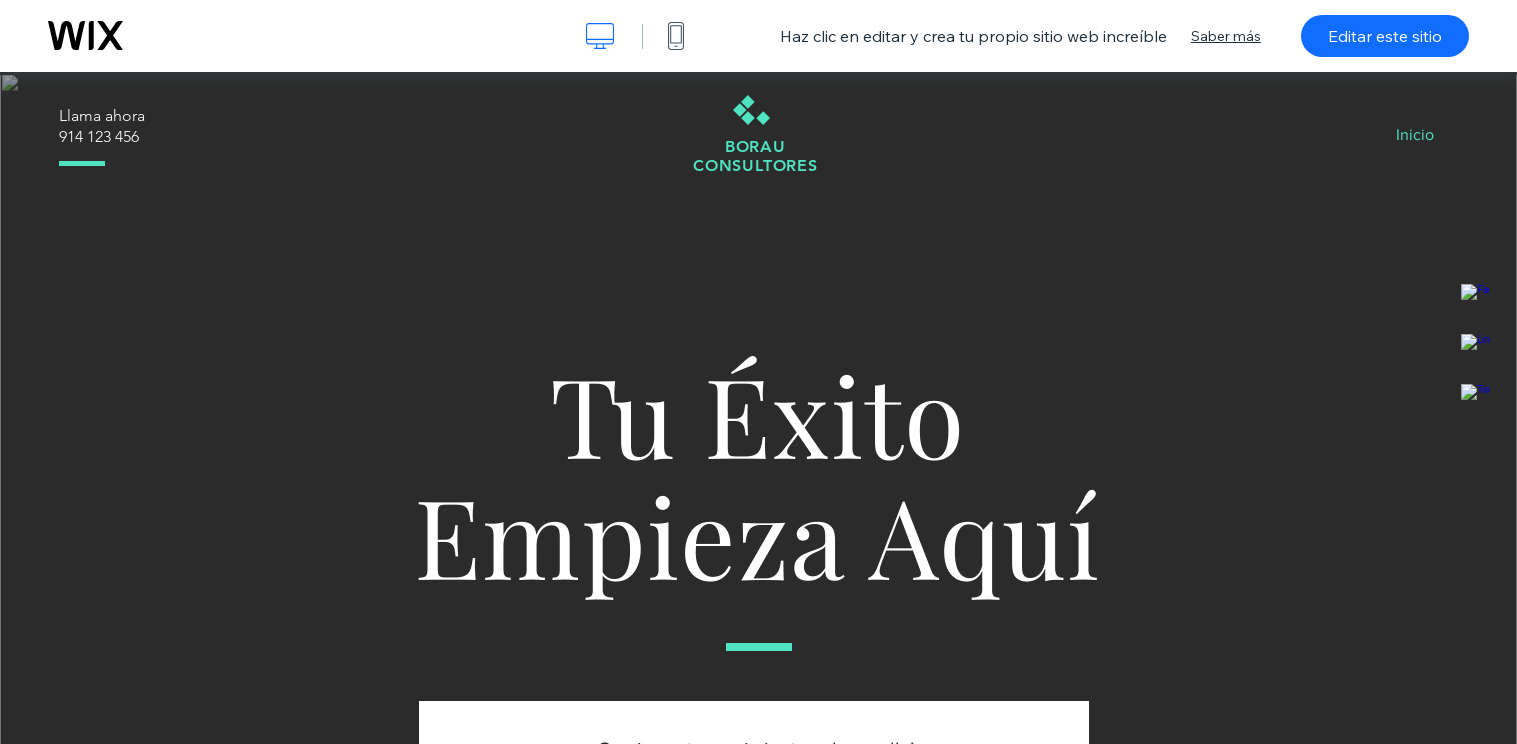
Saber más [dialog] (1226, 36)
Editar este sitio (1385, 36)
